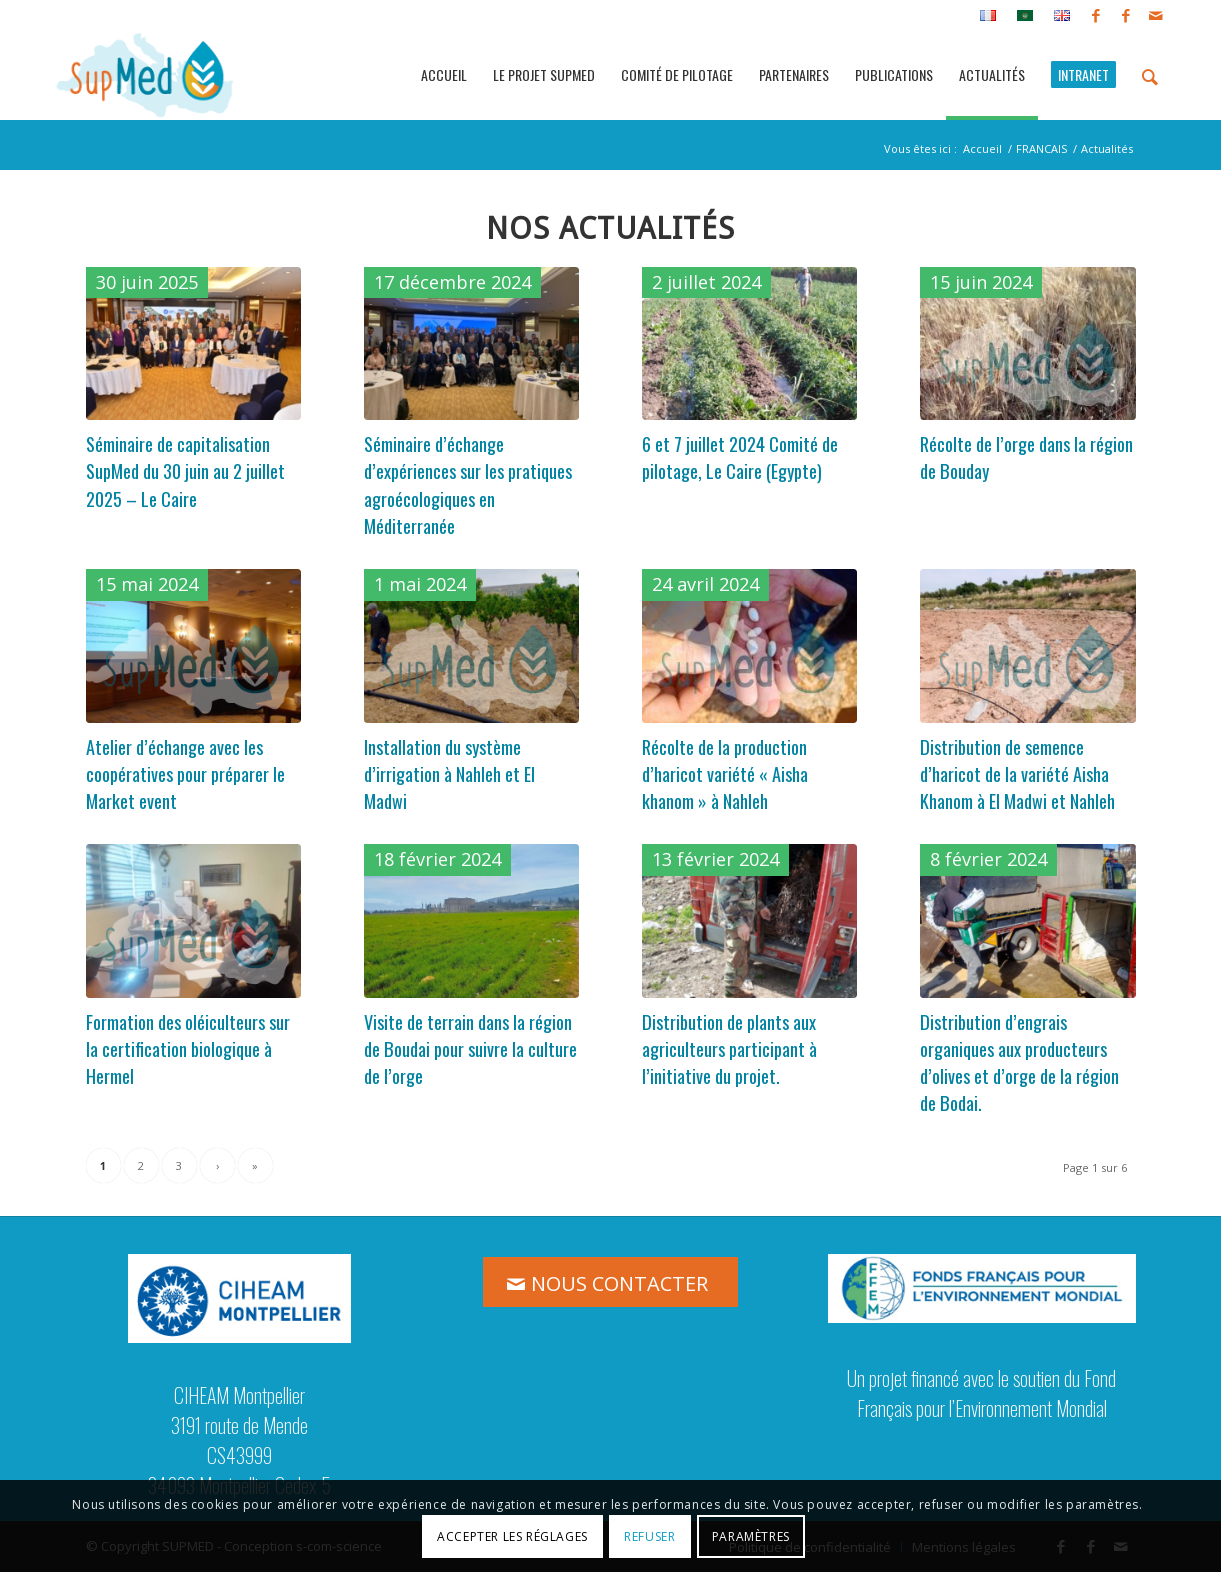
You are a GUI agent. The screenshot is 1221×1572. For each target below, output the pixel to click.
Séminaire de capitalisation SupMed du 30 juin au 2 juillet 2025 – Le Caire (185, 471)
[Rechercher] (1150, 75)
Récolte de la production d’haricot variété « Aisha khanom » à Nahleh (725, 774)
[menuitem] (988, 16)
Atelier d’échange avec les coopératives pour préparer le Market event (185, 774)
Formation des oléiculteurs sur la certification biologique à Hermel (188, 1049)
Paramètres (751, 1536)
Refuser (649, 1536)
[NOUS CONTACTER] (610, 1282)
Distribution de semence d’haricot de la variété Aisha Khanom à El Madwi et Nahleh (1017, 774)
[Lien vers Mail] (1156, 15)
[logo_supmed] (145, 75)
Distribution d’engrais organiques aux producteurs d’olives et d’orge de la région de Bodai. (1019, 1062)
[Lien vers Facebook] (1095, 15)
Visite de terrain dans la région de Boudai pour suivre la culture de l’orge (470, 1049)
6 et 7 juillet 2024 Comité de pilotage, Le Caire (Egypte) (740, 457)
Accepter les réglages (512, 1536)
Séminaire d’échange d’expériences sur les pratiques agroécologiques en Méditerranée (468, 484)
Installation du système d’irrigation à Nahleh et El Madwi (449, 774)
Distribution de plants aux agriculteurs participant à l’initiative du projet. (729, 1049)
